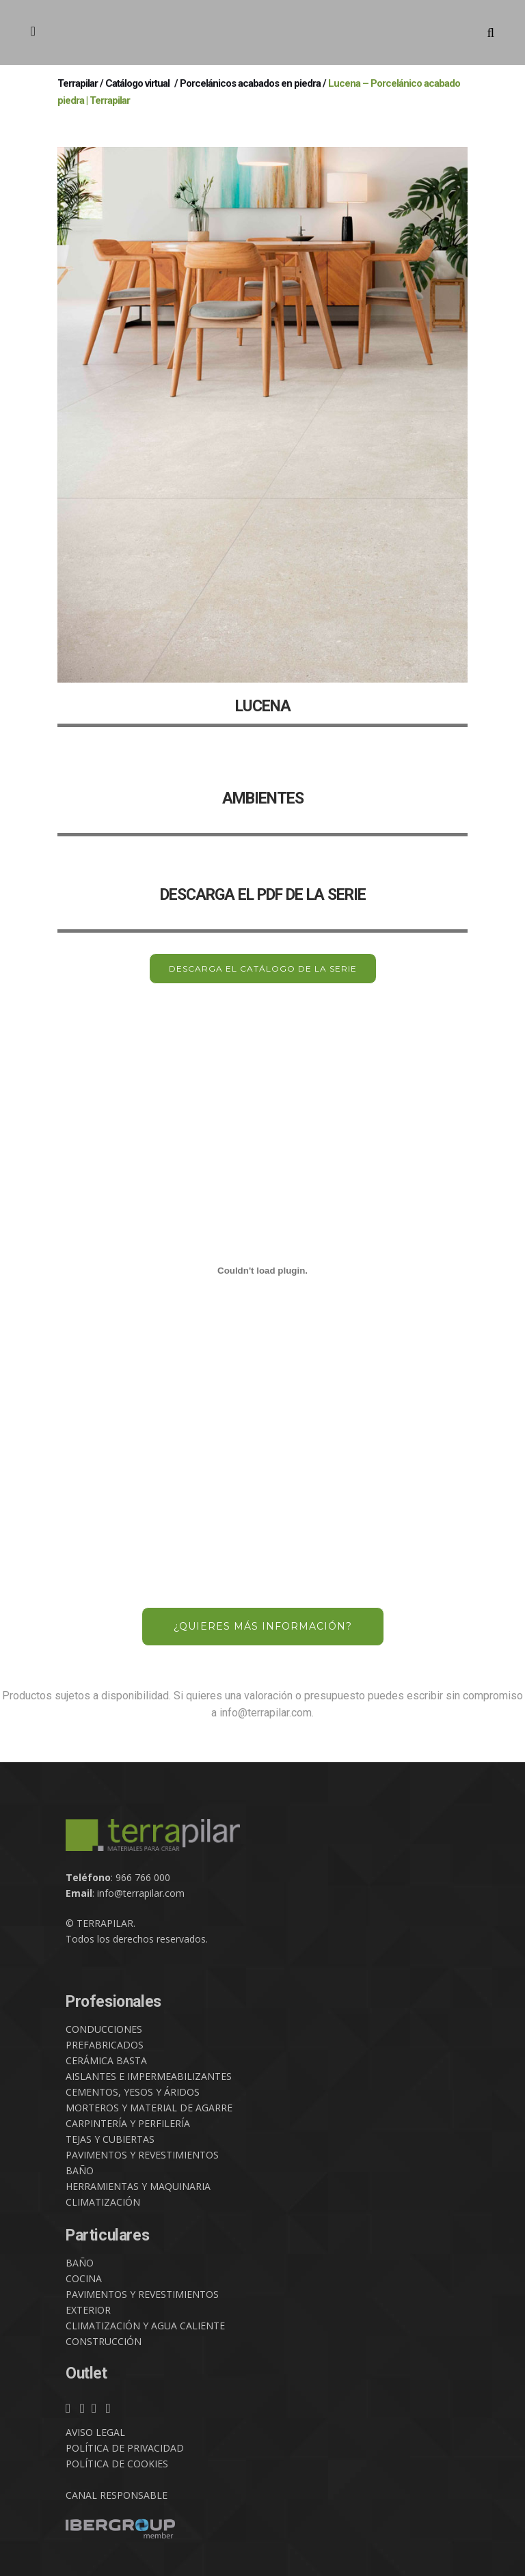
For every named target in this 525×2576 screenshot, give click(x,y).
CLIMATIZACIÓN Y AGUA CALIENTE (145, 2325)
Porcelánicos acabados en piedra (250, 83)
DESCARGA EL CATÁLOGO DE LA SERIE (263, 968)
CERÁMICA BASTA (106, 2060)
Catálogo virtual (137, 83)
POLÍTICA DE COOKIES (117, 2463)
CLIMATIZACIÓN (103, 2201)
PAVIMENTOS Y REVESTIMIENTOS (142, 2154)
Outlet (86, 2373)
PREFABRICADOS (105, 2044)
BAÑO (80, 2170)
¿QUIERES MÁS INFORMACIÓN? (263, 1626)
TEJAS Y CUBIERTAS (110, 2139)
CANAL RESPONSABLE (116, 2495)
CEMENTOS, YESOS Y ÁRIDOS (133, 2091)
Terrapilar (77, 83)
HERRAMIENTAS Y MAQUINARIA (138, 2186)
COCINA (84, 2278)
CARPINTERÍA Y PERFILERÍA (128, 2123)
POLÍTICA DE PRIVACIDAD (125, 2447)
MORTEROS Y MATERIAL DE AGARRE (149, 2107)
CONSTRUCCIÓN (104, 2341)
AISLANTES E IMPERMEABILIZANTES (149, 2076)
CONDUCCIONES (104, 2029)
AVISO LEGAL (95, 2432)
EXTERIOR (88, 2309)
